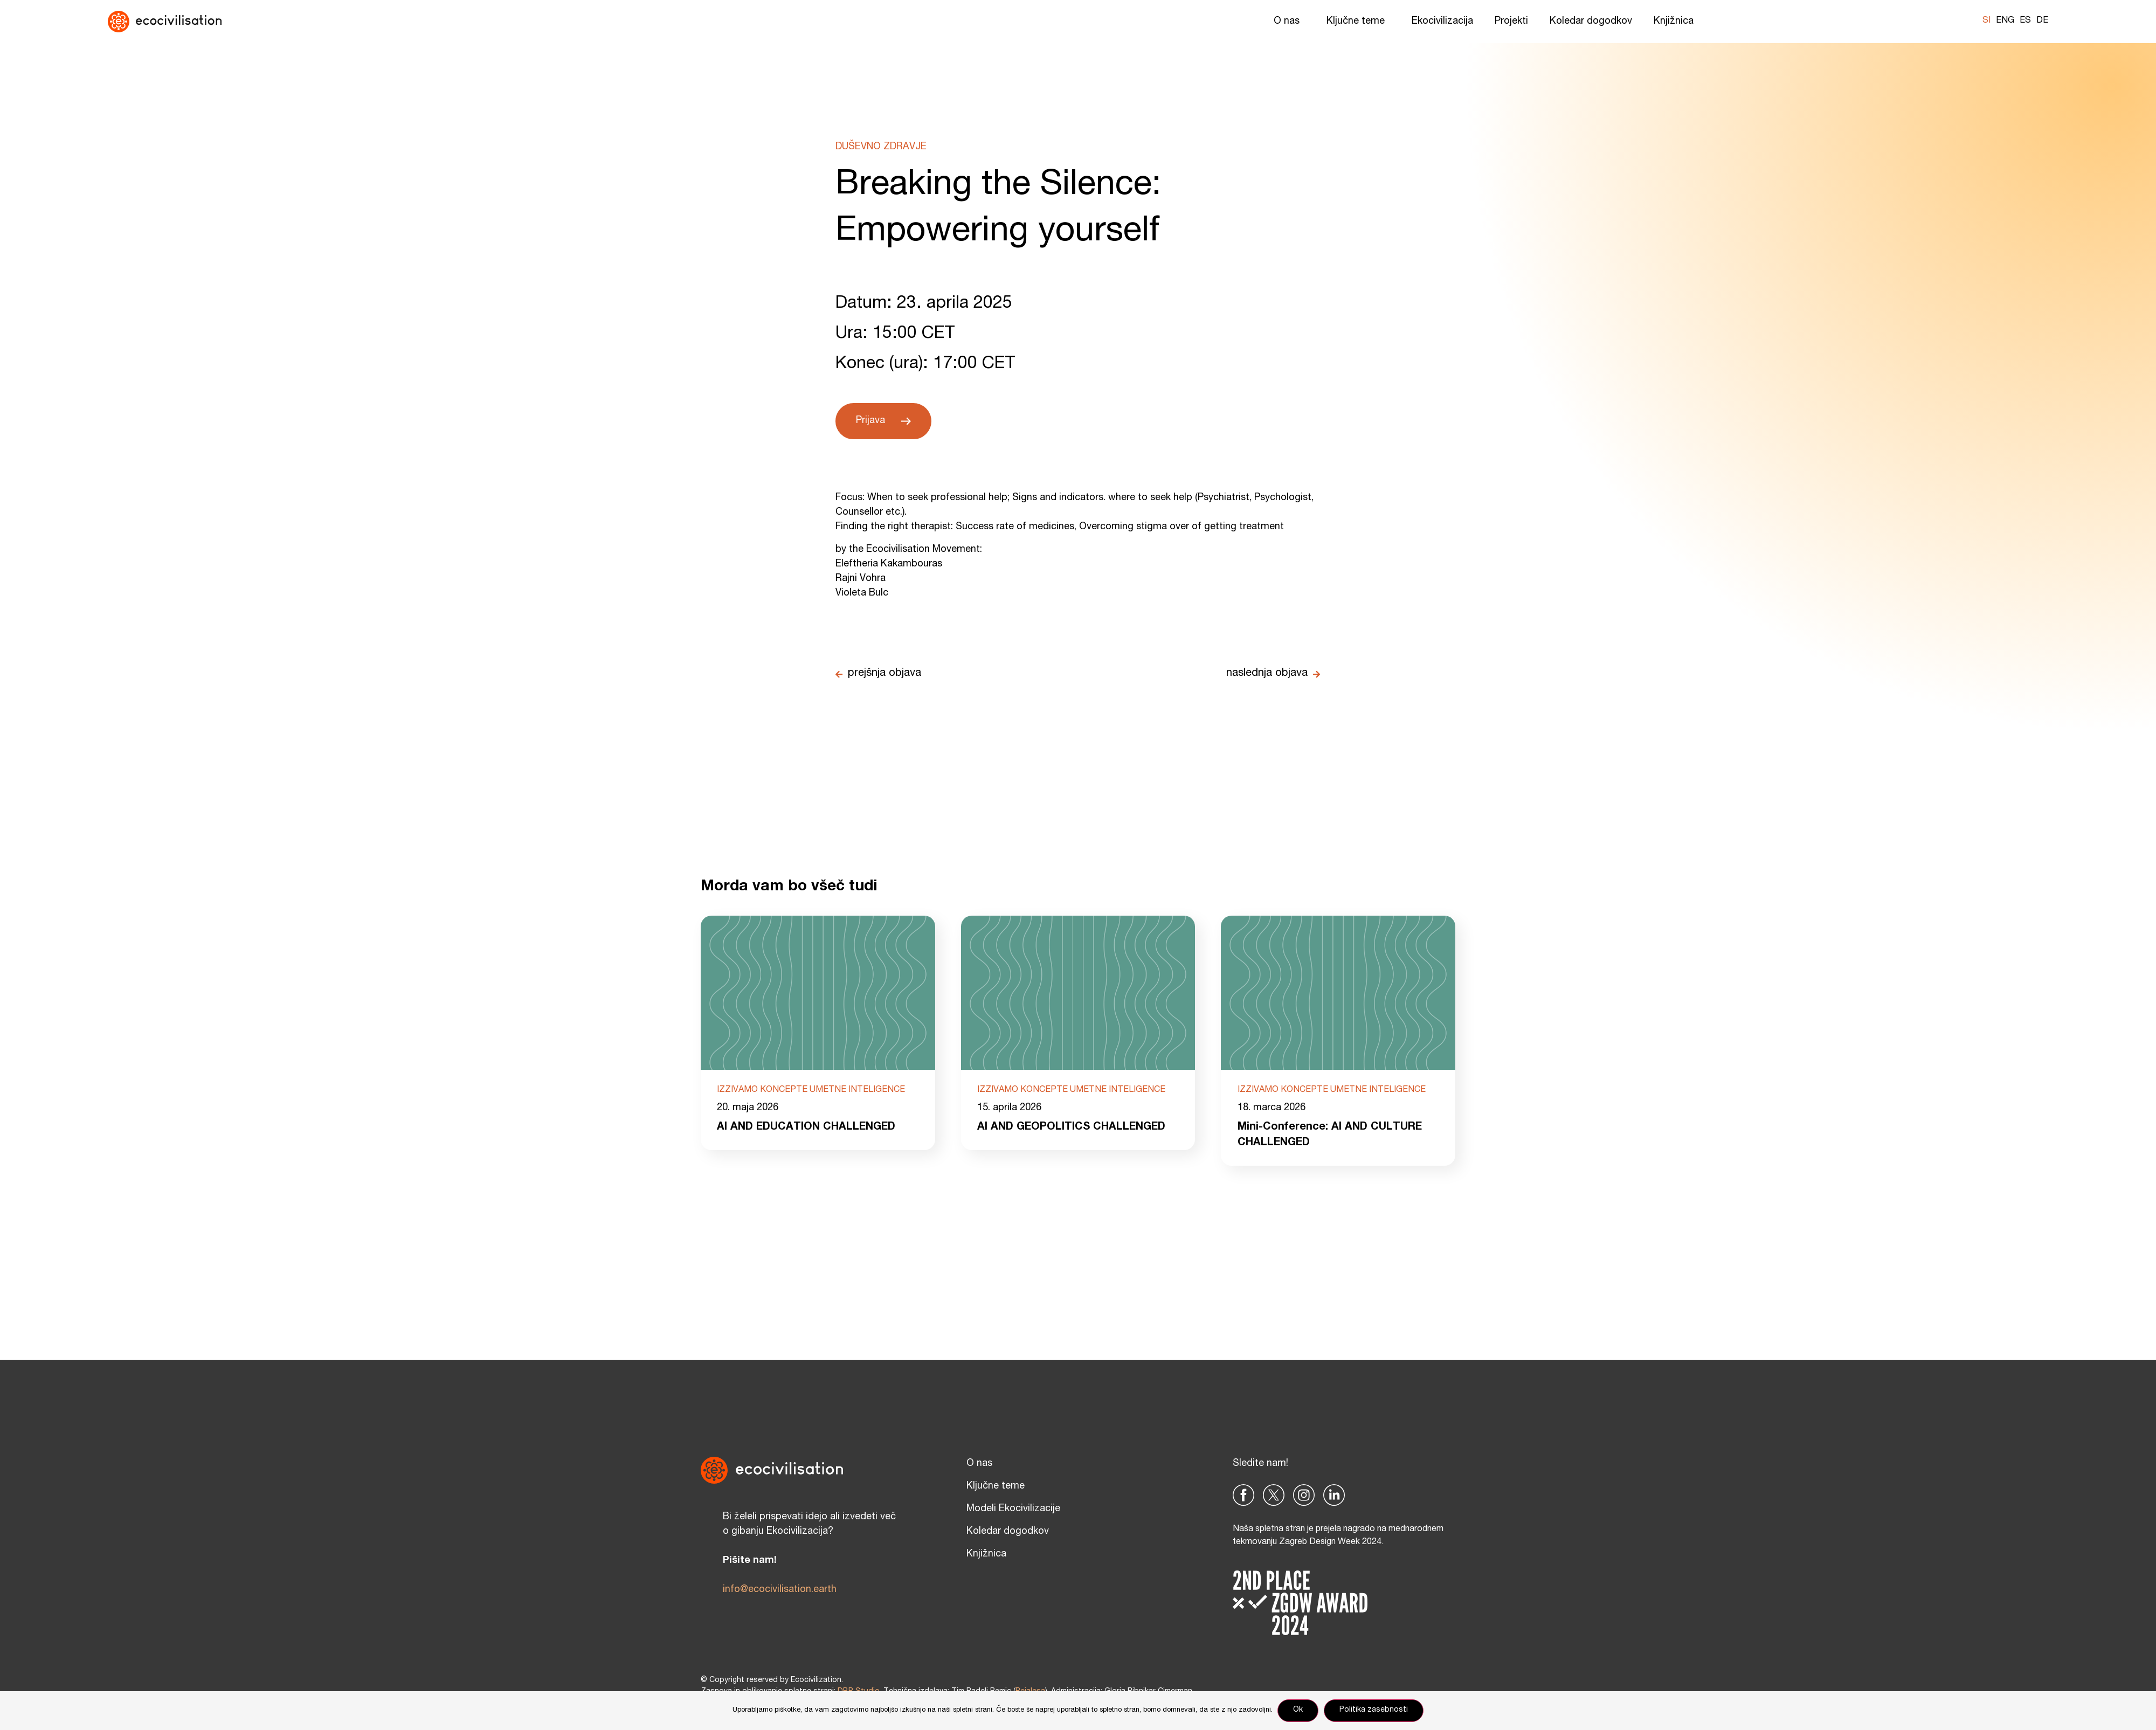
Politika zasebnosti (1374, 1710)
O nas (1289, 21)
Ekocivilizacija (1442, 21)
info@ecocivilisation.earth (780, 1590)
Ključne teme (1358, 21)
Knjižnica (1676, 21)
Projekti (1511, 21)
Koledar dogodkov (1591, 21)
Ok (1298, 1710)
